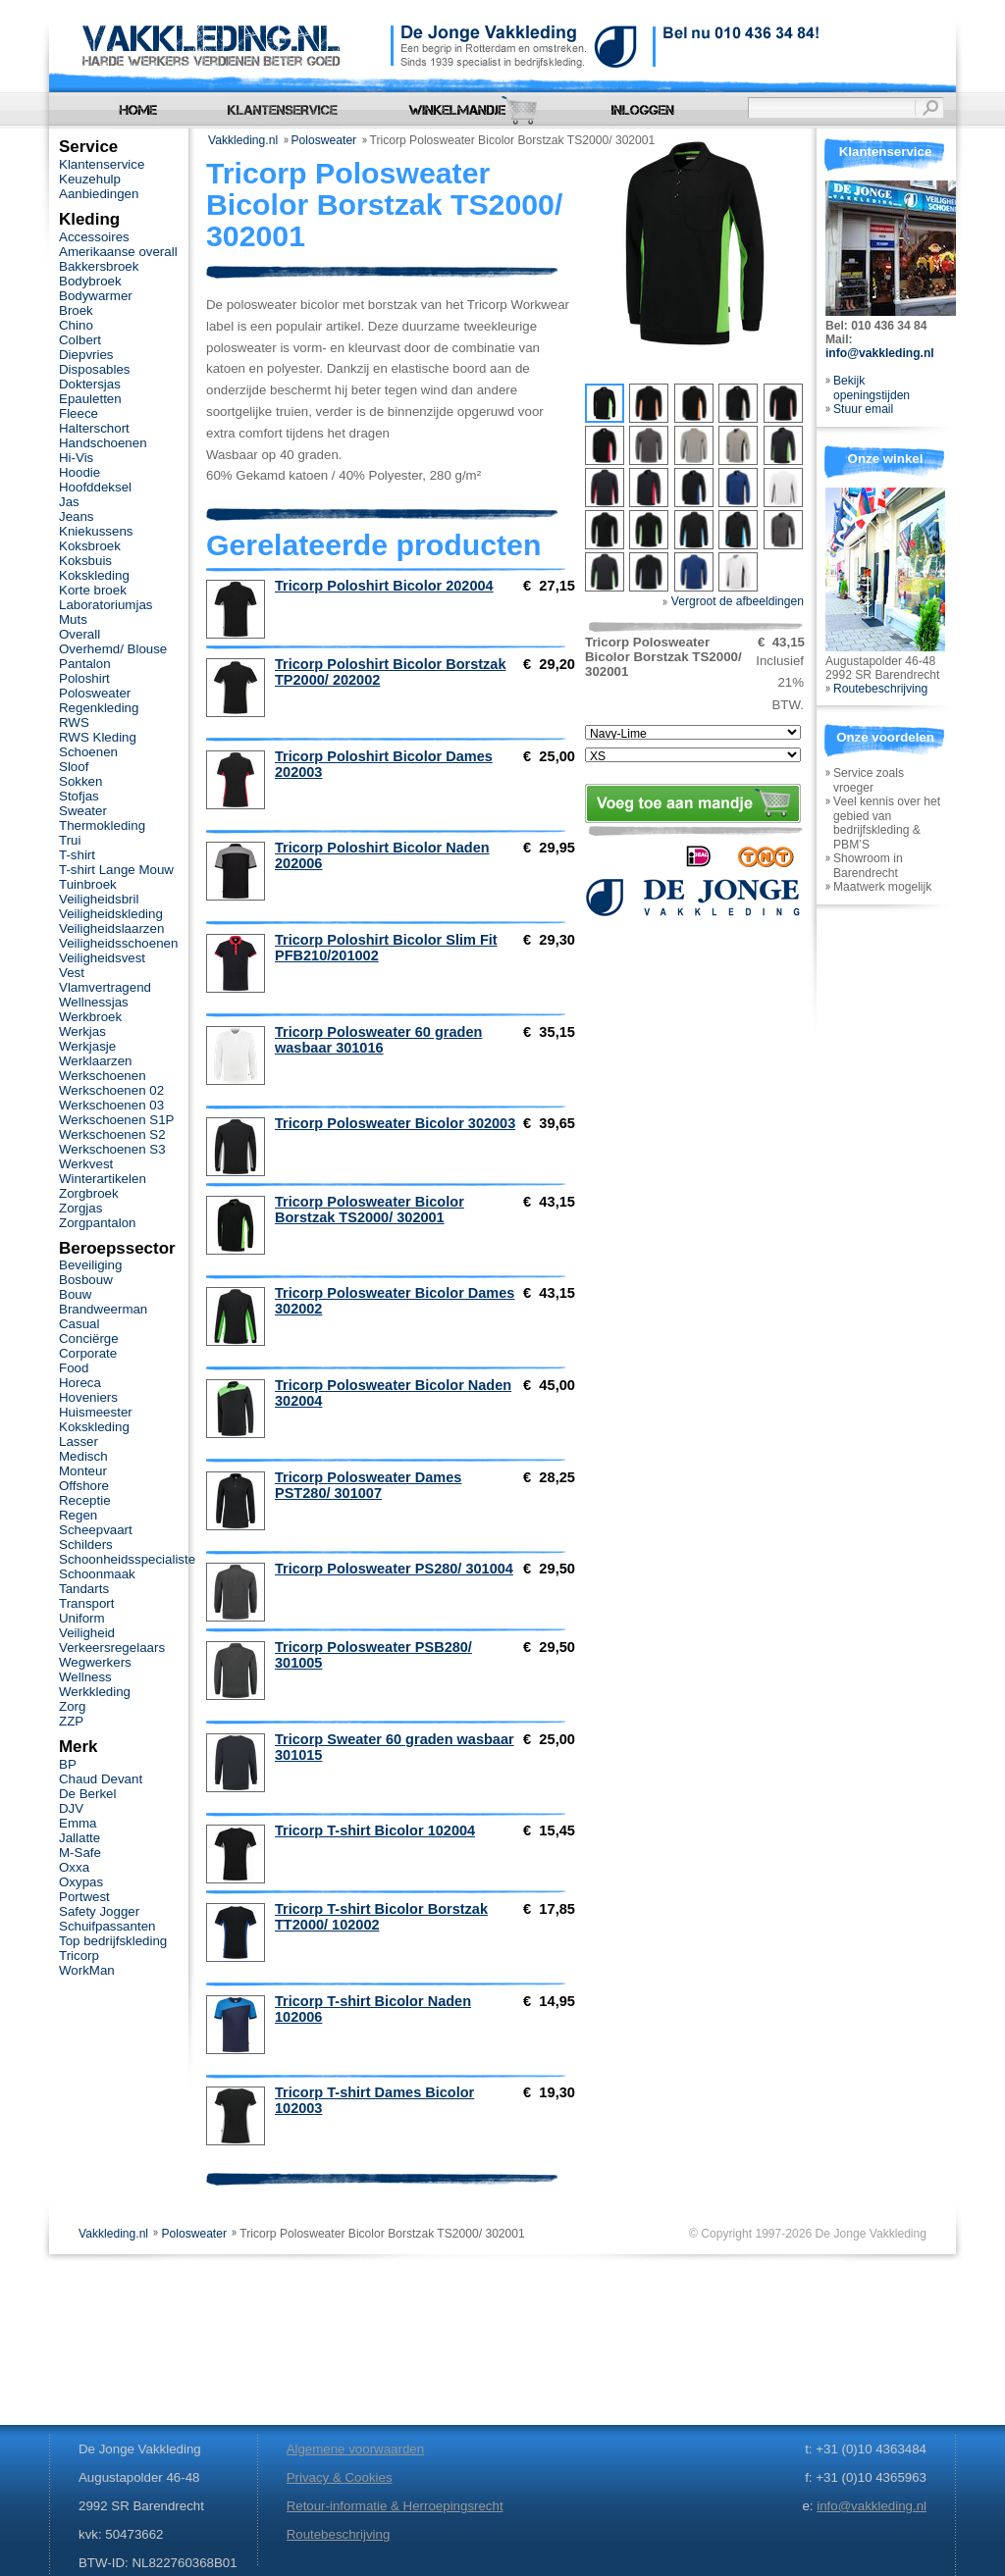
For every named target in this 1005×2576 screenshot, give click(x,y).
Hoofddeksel (95, 487)
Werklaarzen (95, 1061)
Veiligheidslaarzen (111, 928)
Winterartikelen (102, 1178)
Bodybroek (90, 281)
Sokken (80, 781)
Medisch (83, 1456)
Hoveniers (88, 1397)
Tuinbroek (88, 884)
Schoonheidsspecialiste (127, 1559)
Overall (79, 634)
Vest (71, 972)
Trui (69, 840)
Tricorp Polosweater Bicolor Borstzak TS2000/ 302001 (369, 1209)
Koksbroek (90, 546)
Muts (73, 619)
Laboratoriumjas (105, 604)
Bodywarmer (95, 295)
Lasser (78, 1441)
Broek (76, 310)
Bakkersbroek (98, 266)
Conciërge (89, 1338)
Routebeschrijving (880, 689)
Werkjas (82, 1031)
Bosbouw (86, 1279)
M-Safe (80, 1852)
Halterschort (94, 428)
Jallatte (79, 1837)
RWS (74, 722)
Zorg (72, 1706)
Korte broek (93, 590)
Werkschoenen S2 (112, 1134)
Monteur (83, 1471)
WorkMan (87, 1970)
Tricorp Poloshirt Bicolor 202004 (384, 585)
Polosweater (324, 140)
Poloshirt (84, 678)
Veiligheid (87, 1632)
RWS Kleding (97, 737)
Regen (78, 1515)
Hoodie (79, 472)
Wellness (85, 1677)
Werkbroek (90, 1016)
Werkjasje (87, 1046)
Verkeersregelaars (112, 1647)
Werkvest (86, 1164)
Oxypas (81, 1882)
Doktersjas (90, 384)
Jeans (76, 516)
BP (68, 1764)
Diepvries (86, 354)
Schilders (86, 1544)
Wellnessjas (94, 1002)
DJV (71, 1808)
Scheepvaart (95, 1529)
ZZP (71, 1721)
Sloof (73, 766)
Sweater (83, 810)
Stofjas (79, 796)
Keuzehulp (90, 179)
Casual (79, 1323)
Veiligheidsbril (98, 899)
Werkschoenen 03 (111, 1105)
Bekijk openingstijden (871, 388)
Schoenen (88, 752)
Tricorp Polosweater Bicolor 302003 (395, 1123)
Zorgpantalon (97, 1222)
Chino (76, 325)
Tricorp (79, 1955)
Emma (77, 1823)
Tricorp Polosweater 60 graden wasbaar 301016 (378, 1040)
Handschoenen (103, 443)
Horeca (80, 1382)
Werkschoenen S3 (112, 1149)
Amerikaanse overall (118, 251)
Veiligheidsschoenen (118, 943)
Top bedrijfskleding (113, 1940)
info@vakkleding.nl (879, 353)
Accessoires (94, 237)
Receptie (85, 1500)
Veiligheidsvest (102, 958)
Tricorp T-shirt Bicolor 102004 (375, 1830)
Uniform (82, 1618)
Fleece (78, 413)
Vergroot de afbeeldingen (733, 601)
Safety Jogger (99, 1911)
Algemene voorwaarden (355, 2449)
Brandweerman (103, 1309)
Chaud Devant (100, 1779)
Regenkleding (98, 707)
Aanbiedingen (98, 193)
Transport (86, 1603)
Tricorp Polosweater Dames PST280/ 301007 (368, 1485)
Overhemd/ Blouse (113, 649)
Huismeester (95, 1412)
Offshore (84, 1485)
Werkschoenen (102, 1075)
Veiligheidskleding (111, 913)
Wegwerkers (95, 1662)
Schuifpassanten (107, 1926)
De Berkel (87, 1793)
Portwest (84, 1896)
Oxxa (74, 1867)
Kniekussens (95, 531)
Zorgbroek (89, 1193)
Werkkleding (95, 1691)
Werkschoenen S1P (116, 1119)
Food (73, 1368)
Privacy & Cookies (340, 2477)
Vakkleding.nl (243, 140)
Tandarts (84, 1588)
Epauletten (90, 398)
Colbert (80, 340)
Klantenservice (101, 164)
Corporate (88, 1353)
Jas (69, 501)
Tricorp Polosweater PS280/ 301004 (394, 1568)
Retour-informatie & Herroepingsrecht (395, 2506)
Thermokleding (102, 825)
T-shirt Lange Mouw (116, 869)
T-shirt (77, 855)
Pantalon (85, 663)
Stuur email (863, 409)
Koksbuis (85, 560)
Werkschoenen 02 (111, 1090)
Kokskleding (94, 575)
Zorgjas (80, 1208)
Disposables (95, 369)
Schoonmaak (97, 1574)
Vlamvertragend (105, 987)
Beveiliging (90, 1265)
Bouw (75, 1294)
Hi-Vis (76, 457)
